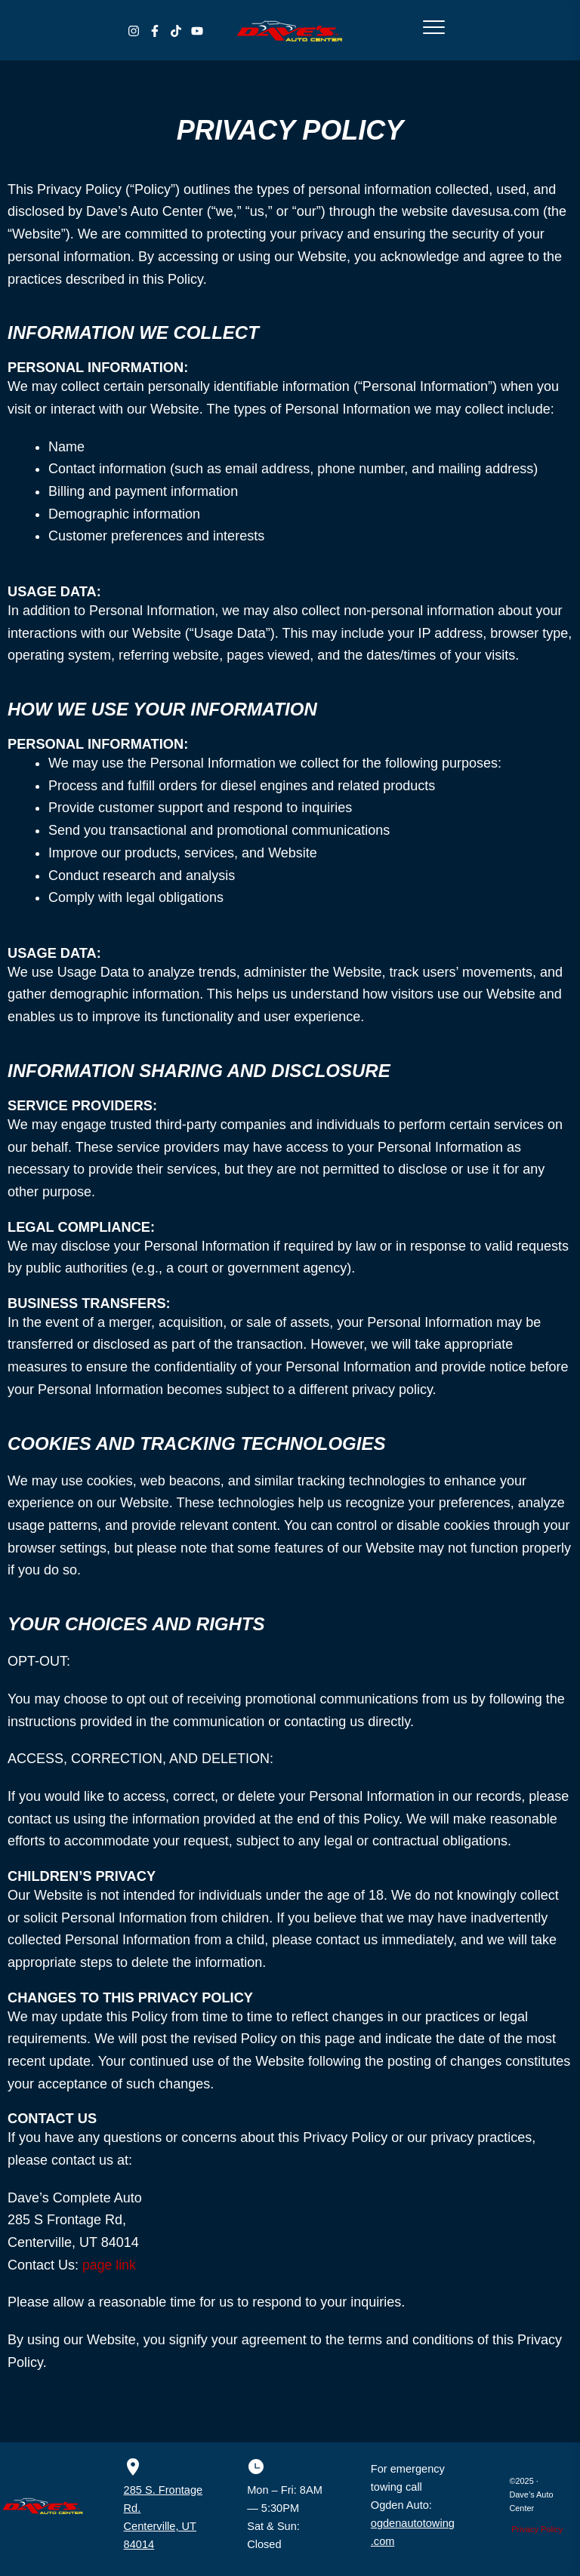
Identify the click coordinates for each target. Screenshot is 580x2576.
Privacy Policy (537, 2529)
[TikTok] (176, 31)
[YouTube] (197, 31)
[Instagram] (134, 31)
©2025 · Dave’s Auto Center (531, 2494)
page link (109, 2265)
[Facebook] (155, 31)
